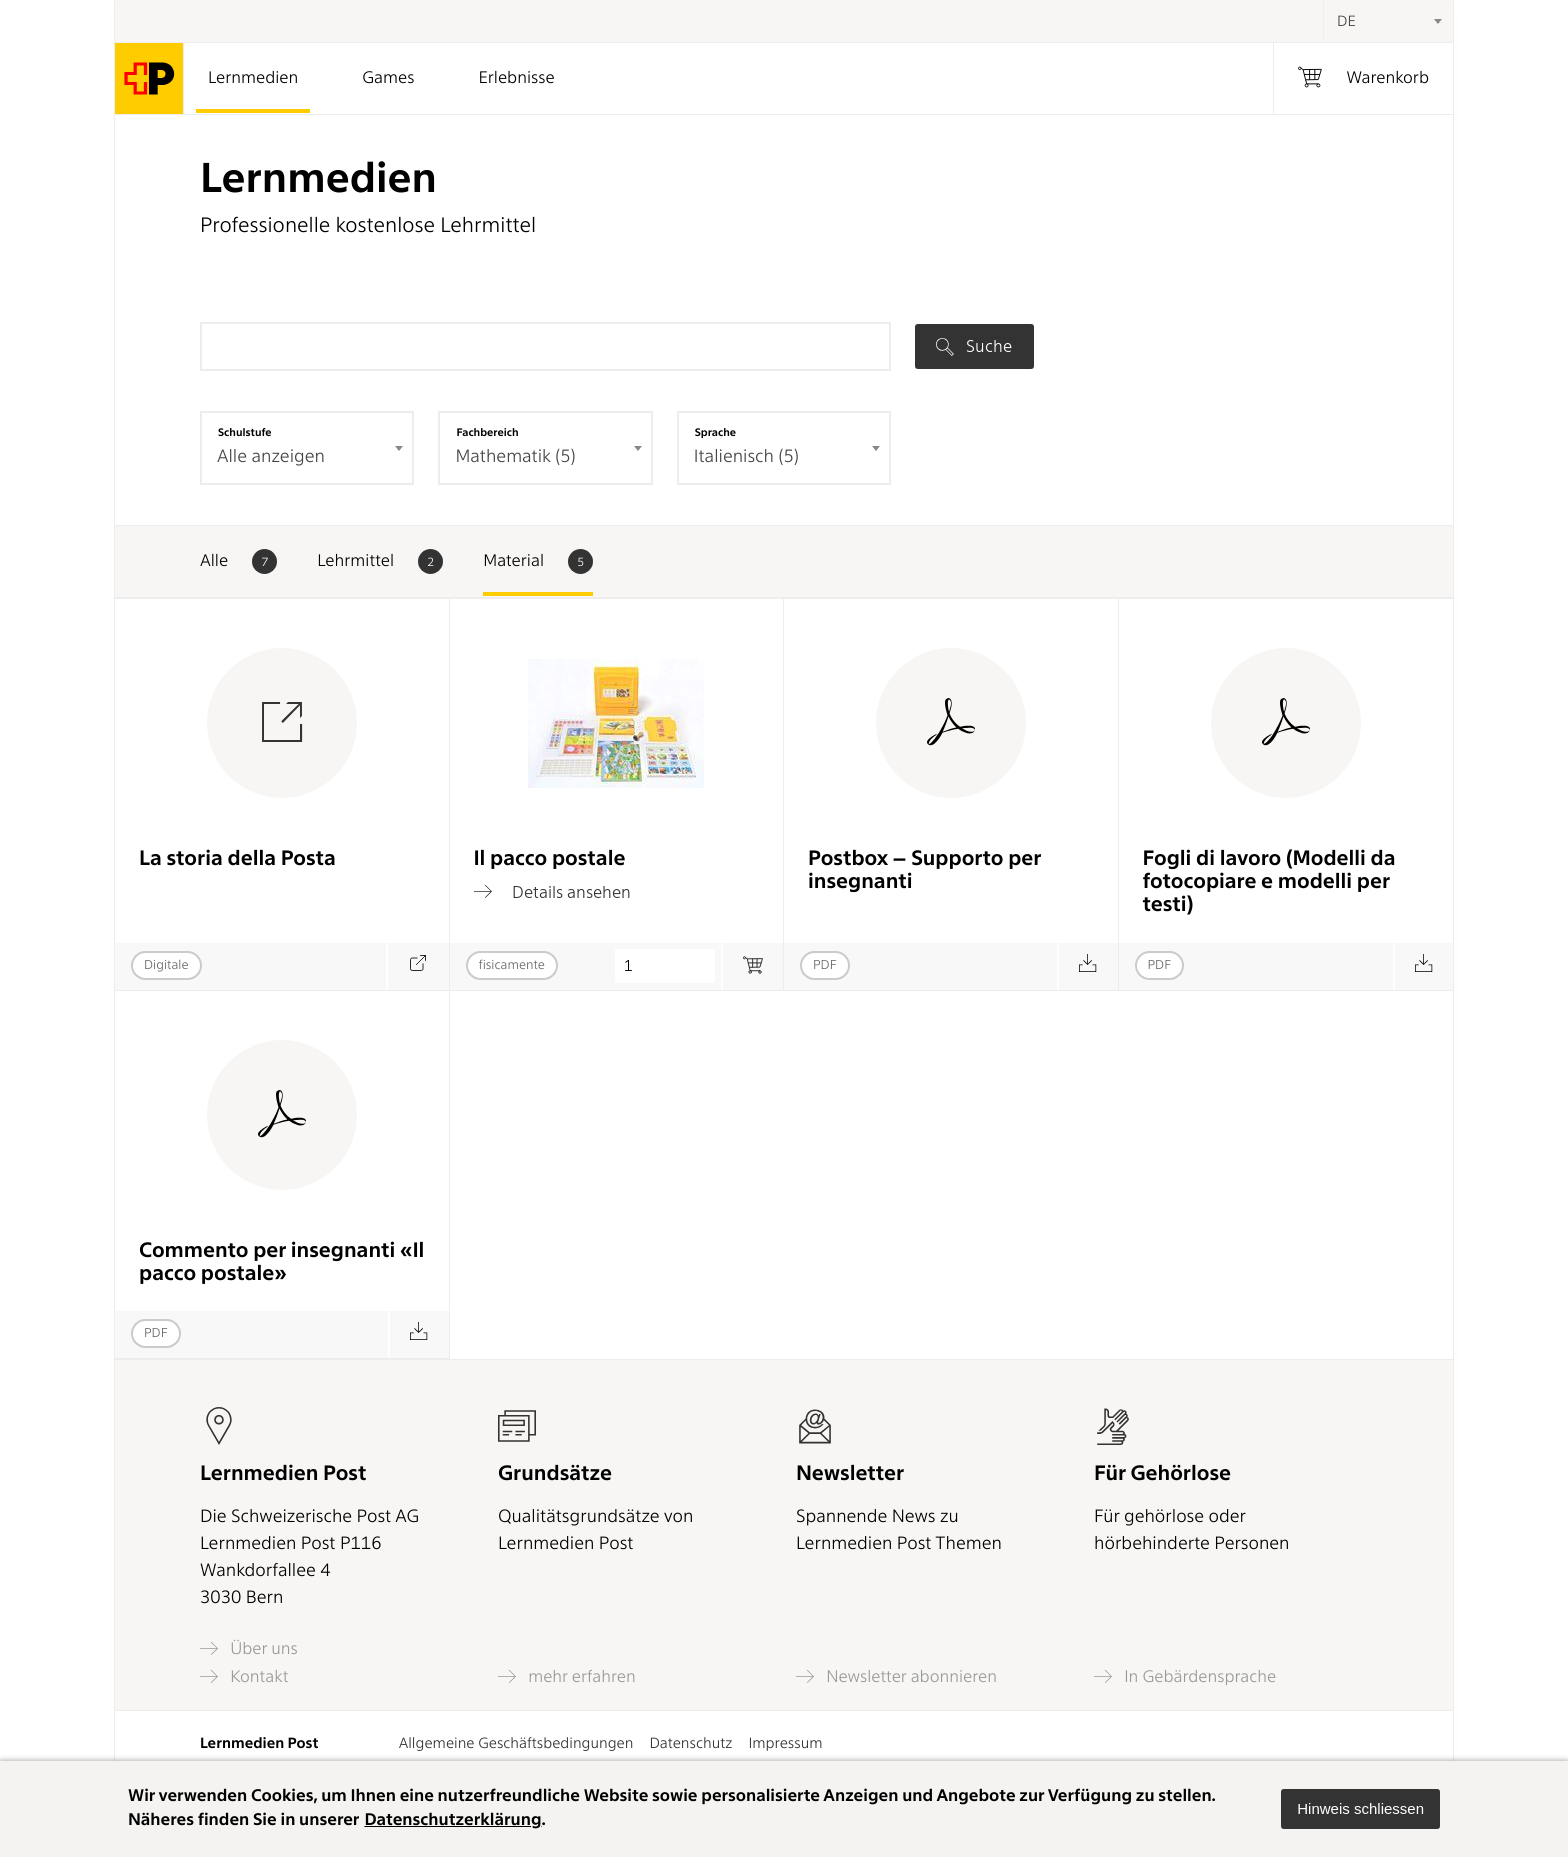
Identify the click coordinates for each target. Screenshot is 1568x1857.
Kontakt (244, 1676)
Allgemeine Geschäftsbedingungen (516, 1743)
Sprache (715, 432)
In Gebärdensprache (1185, 1676)
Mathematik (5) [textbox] (515, 456)
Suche (974, 346)
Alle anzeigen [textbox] (271, 456)
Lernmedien (253, 78)
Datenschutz (690, 1743)
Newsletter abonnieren (896, 1676)
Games (388, 78)
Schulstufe (245, 432)
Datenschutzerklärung (452, 1820)
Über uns (249, 1648)
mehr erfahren (567, 1676)
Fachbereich (487, 432)
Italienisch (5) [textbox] (746, 456)
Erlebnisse (516, 78)
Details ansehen (552, 892)
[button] (1360, 1809)
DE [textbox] (1346, 21)
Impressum (785, 1743)
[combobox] (1388, 21)
